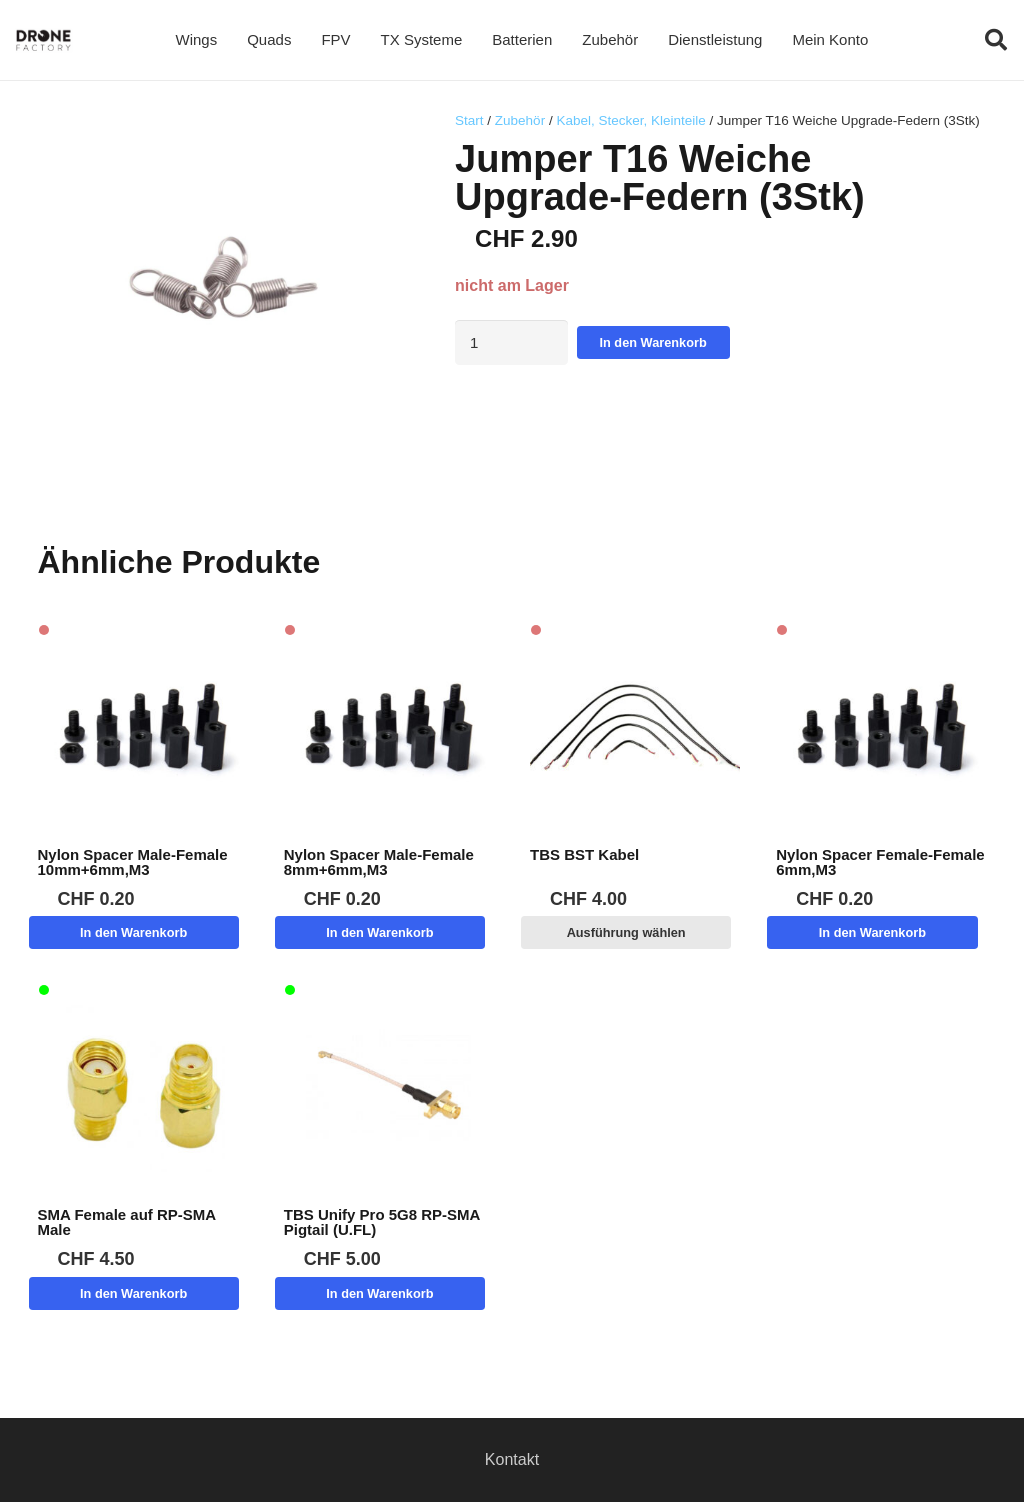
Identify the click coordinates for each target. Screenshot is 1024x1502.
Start (469, 120)
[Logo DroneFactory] (43, 40)
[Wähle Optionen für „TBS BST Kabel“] (626, 932)
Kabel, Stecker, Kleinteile (630, 120)
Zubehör (520, 120)
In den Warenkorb (653, 342)
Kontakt (512, 1459)
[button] (996, 40)
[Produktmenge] (511, 342)
